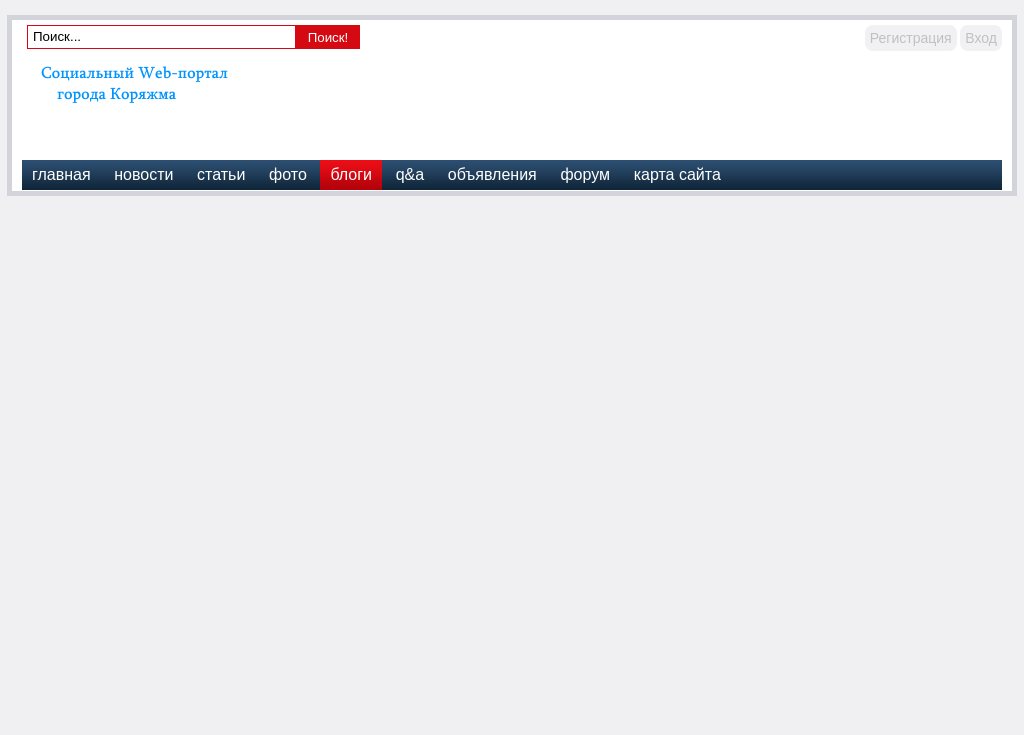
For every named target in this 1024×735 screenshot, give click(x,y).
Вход (981, 38)
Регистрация (911, 38)
